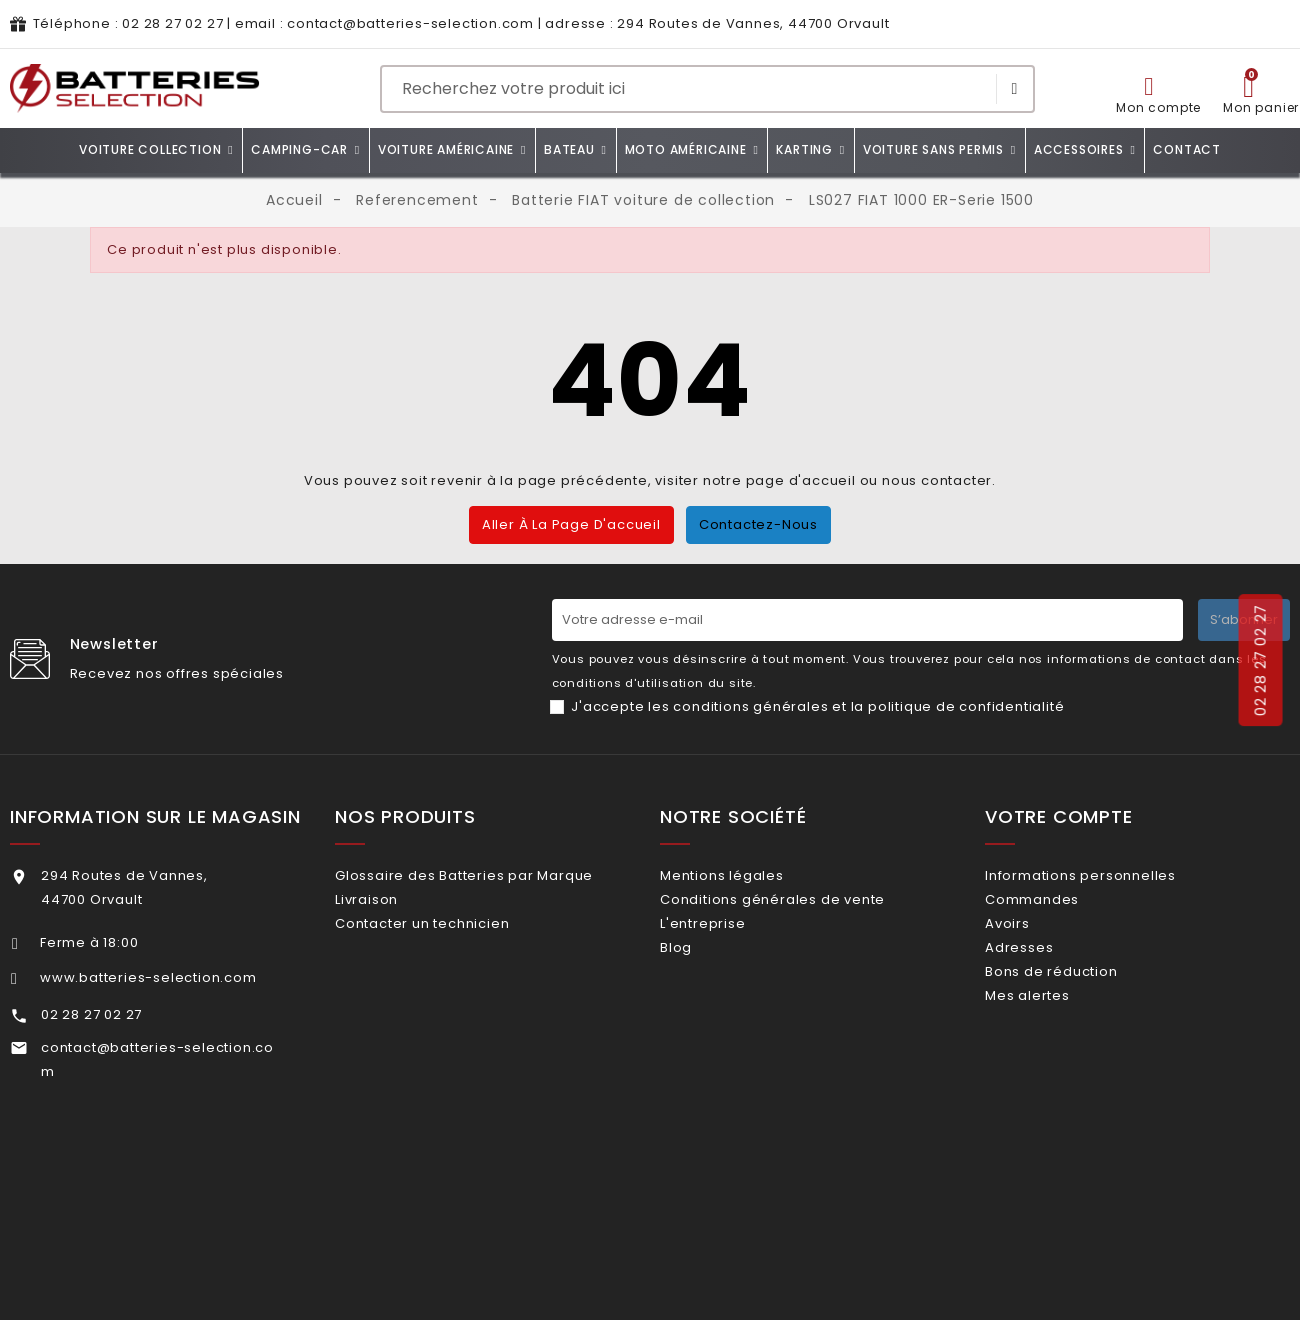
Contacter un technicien (448, 940)
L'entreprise (728, 940)
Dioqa (789, 1287)
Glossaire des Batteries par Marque (490, 875)
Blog (702, 972)
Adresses (1045, 972)
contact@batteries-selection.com (410, 23)
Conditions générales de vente (798, 908)
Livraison (392, 908)
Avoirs (1033, 940)
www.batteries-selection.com (148, 977)
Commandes (1058, 908)
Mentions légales (748, 875)
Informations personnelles (1106, 875)
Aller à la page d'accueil (571, 524)
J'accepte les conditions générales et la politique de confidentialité (817, 706)
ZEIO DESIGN (627, 1287)
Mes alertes (1053, 1037)
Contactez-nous (758, 524)
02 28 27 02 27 (172, 23)
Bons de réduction (1077, 1005)
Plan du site (869, 1287)
